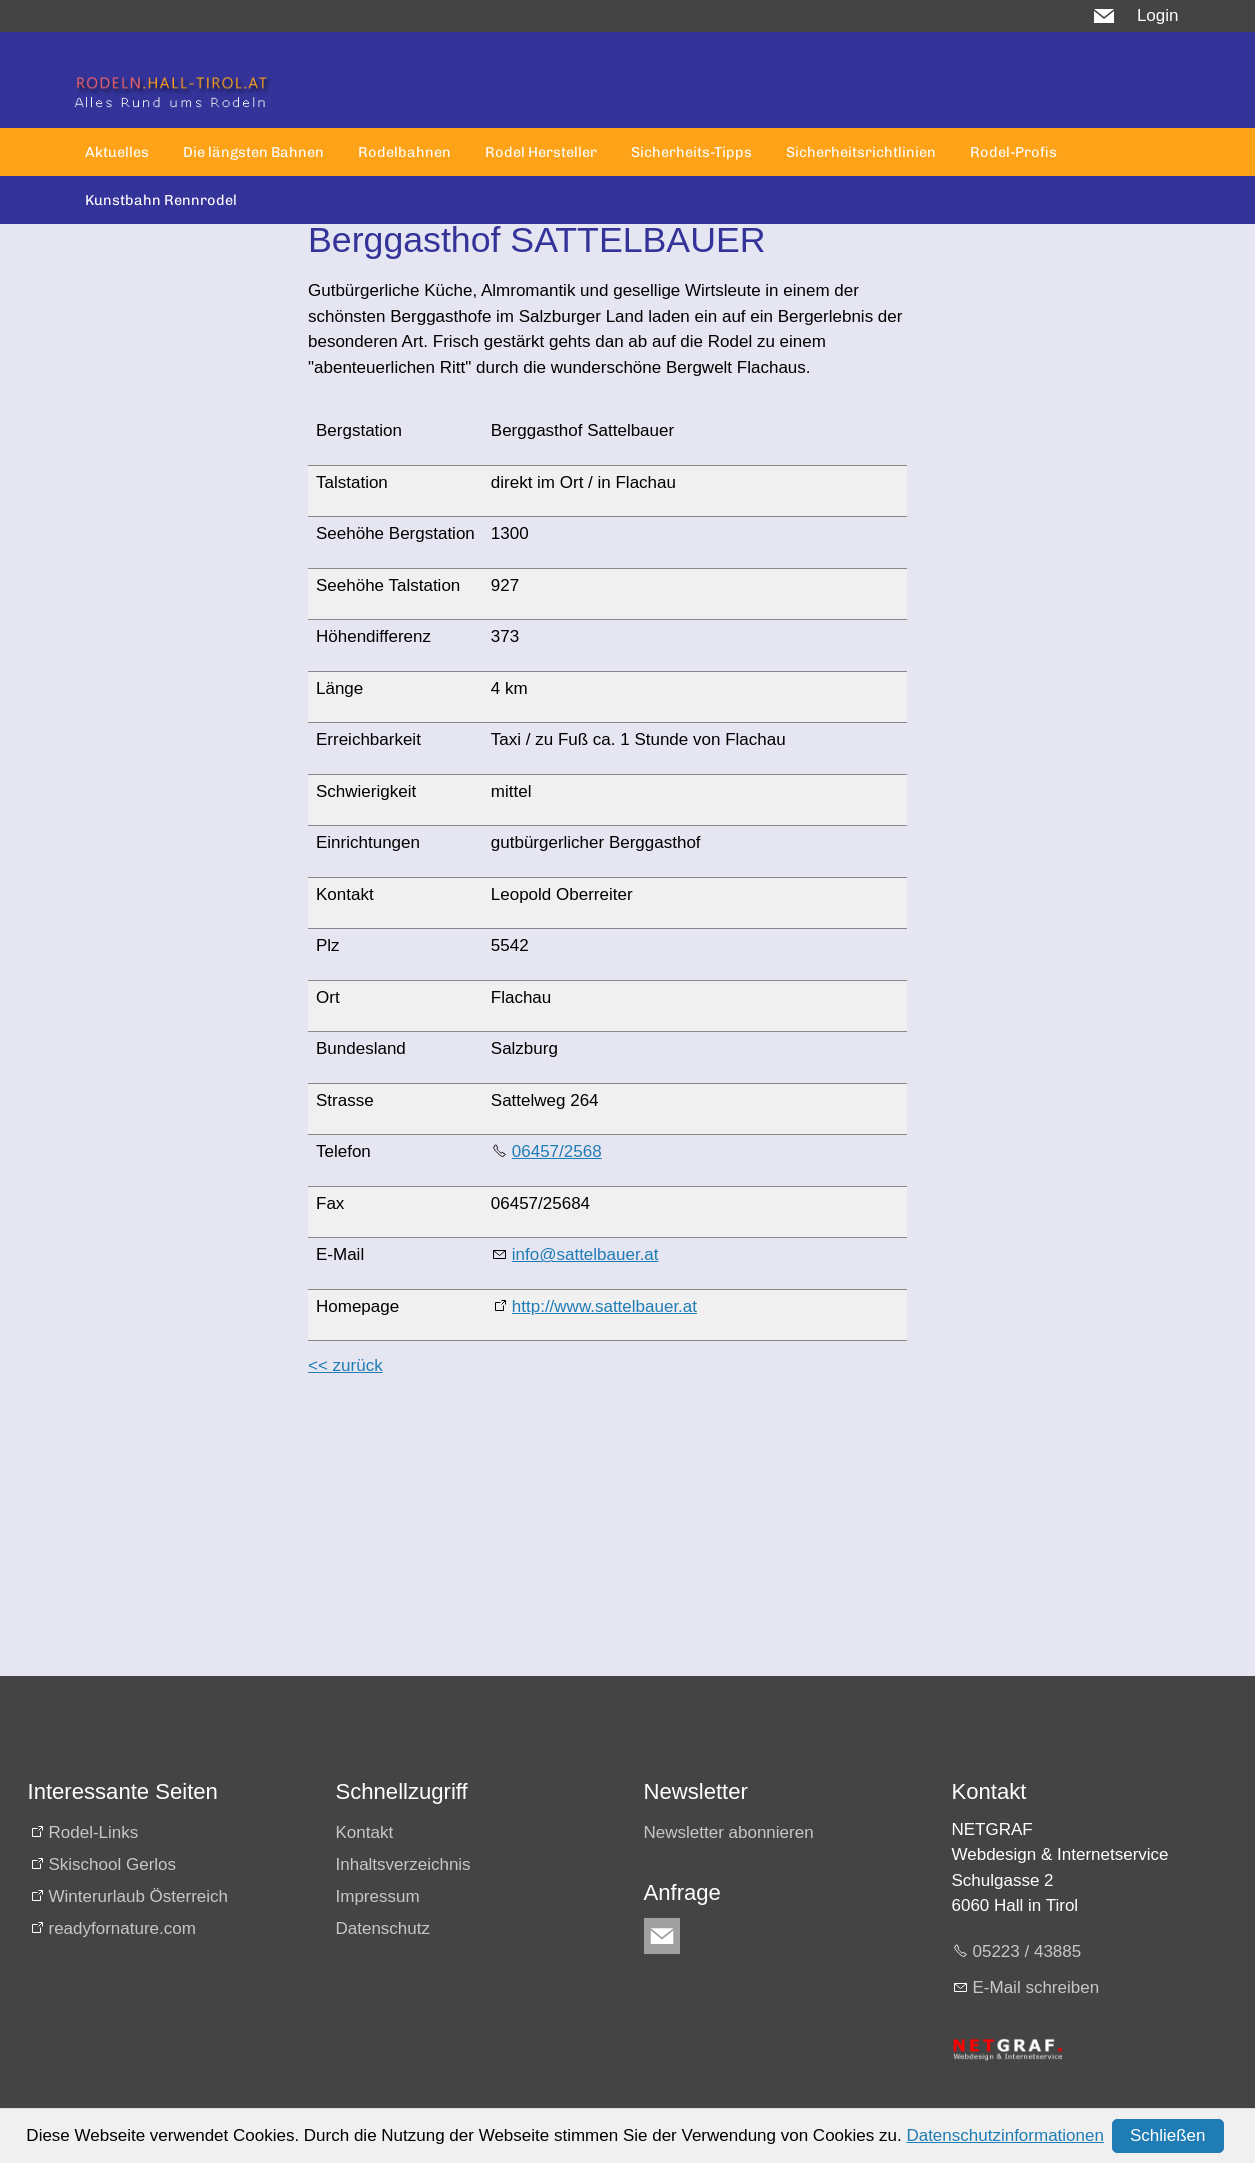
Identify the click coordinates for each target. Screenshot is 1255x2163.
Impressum (378, 1896)
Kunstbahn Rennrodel (161, 200)
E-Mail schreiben (1036, 1987)
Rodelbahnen (404, 152)
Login (1158, 15)
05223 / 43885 (1027, 1951)
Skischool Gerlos (113, 1864)
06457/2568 (557, 1151)
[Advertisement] (607, 1536)
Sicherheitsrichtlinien (861, 152)
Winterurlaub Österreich (139, 1896)
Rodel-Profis (1013, 152)
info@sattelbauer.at (585, 1254)
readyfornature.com (122, 1928)
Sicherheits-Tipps (691, 152)
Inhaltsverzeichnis (403, 1864)
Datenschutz (383, 1928)
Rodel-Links (94, 1832)
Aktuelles (117, 152)
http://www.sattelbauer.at (604, 1306)
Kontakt (365, 1832)
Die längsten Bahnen (253, 152)
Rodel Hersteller (541, 152)
